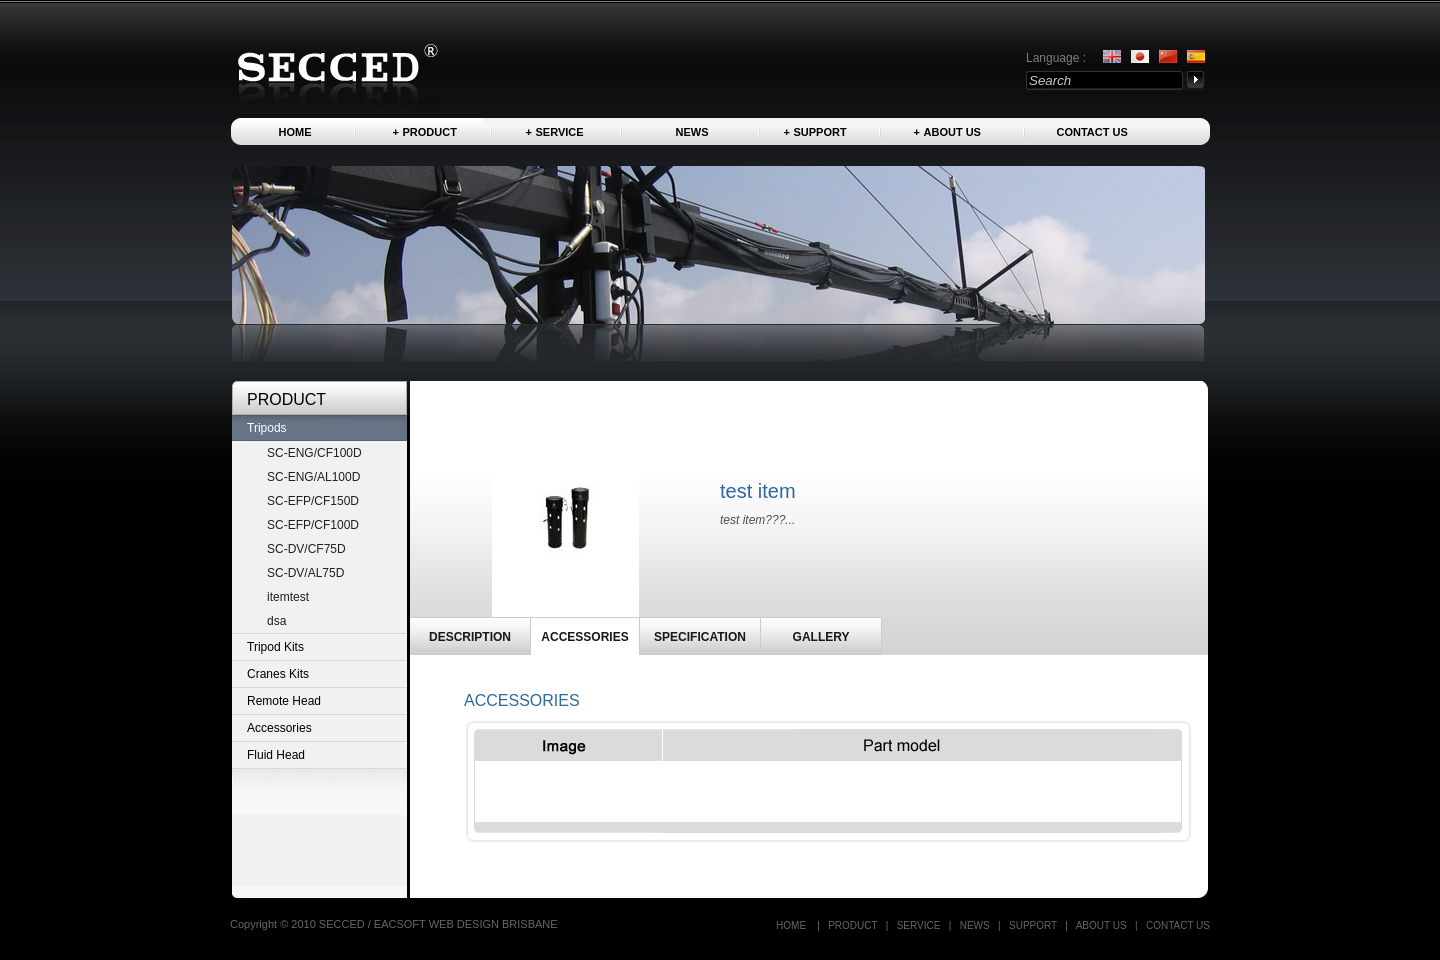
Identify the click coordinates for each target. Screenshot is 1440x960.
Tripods (267, 428)
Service (560, 132)
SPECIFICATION (700, 637)
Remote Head (284, 701)
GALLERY (821, 637)
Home (295, 132)
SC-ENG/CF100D (314, 453)
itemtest (288, 597)
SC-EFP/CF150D (313, 501)
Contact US (1092, 132)
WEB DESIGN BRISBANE (493, 924)
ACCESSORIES (584, 637)
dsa (276, 621)
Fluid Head (276, 755)
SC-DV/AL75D (305, 573)
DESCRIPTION (470, 637)
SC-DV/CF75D (306, 549)
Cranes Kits (278, 674)
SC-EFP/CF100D (313, 525)
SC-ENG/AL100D (313, 477)
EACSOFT (401, 924)
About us (952, 132)
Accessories (279, 728)
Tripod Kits (275, 647)
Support (820, 132)
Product (430, 132)
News (692, 132)
